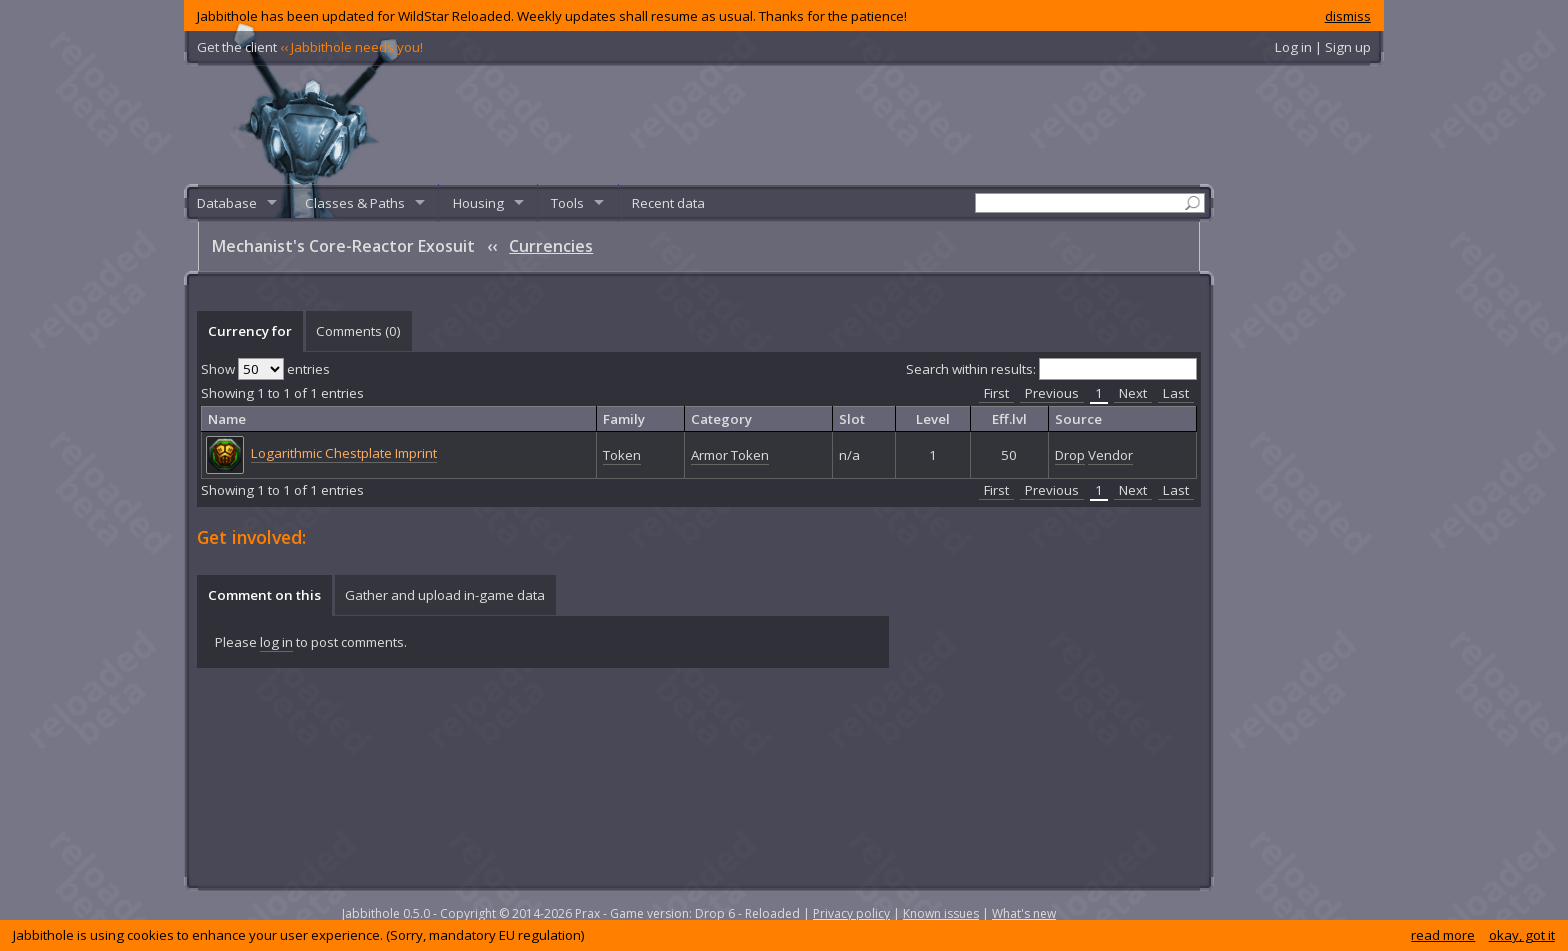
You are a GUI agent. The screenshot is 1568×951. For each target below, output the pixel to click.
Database (227, 203)
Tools (567, 203)
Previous (1052, 393)
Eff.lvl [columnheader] (1009, 419)
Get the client (310, 47)
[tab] (249, 331)
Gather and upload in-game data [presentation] (445, 595)
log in (276, 642)
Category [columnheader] (721, 419)
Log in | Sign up (1323, 47)
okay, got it (1522, 935)
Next (1133, 393)
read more (1443, 935)
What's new (1024, 913)
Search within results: (1051, 369)
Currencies (551, 246)
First (996, 393)
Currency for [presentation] (250, 331)
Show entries (265, 369)
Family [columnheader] (624, 419)
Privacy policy (851, 913)
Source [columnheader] (1078, 419)
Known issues (941, 913)
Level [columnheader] (933, 419)
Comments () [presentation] (358, 331)
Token (622, 455)
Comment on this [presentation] (264, 595)
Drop (1070, 455)
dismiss (1348, 16)
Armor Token (730, 455)
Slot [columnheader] (852, 419)
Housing (478, 203)
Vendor (1110, 455)
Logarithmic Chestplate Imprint (344, 453)
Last (1176, 393)
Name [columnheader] (227, 419)
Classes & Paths (355, 203)
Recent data (668, 203)
